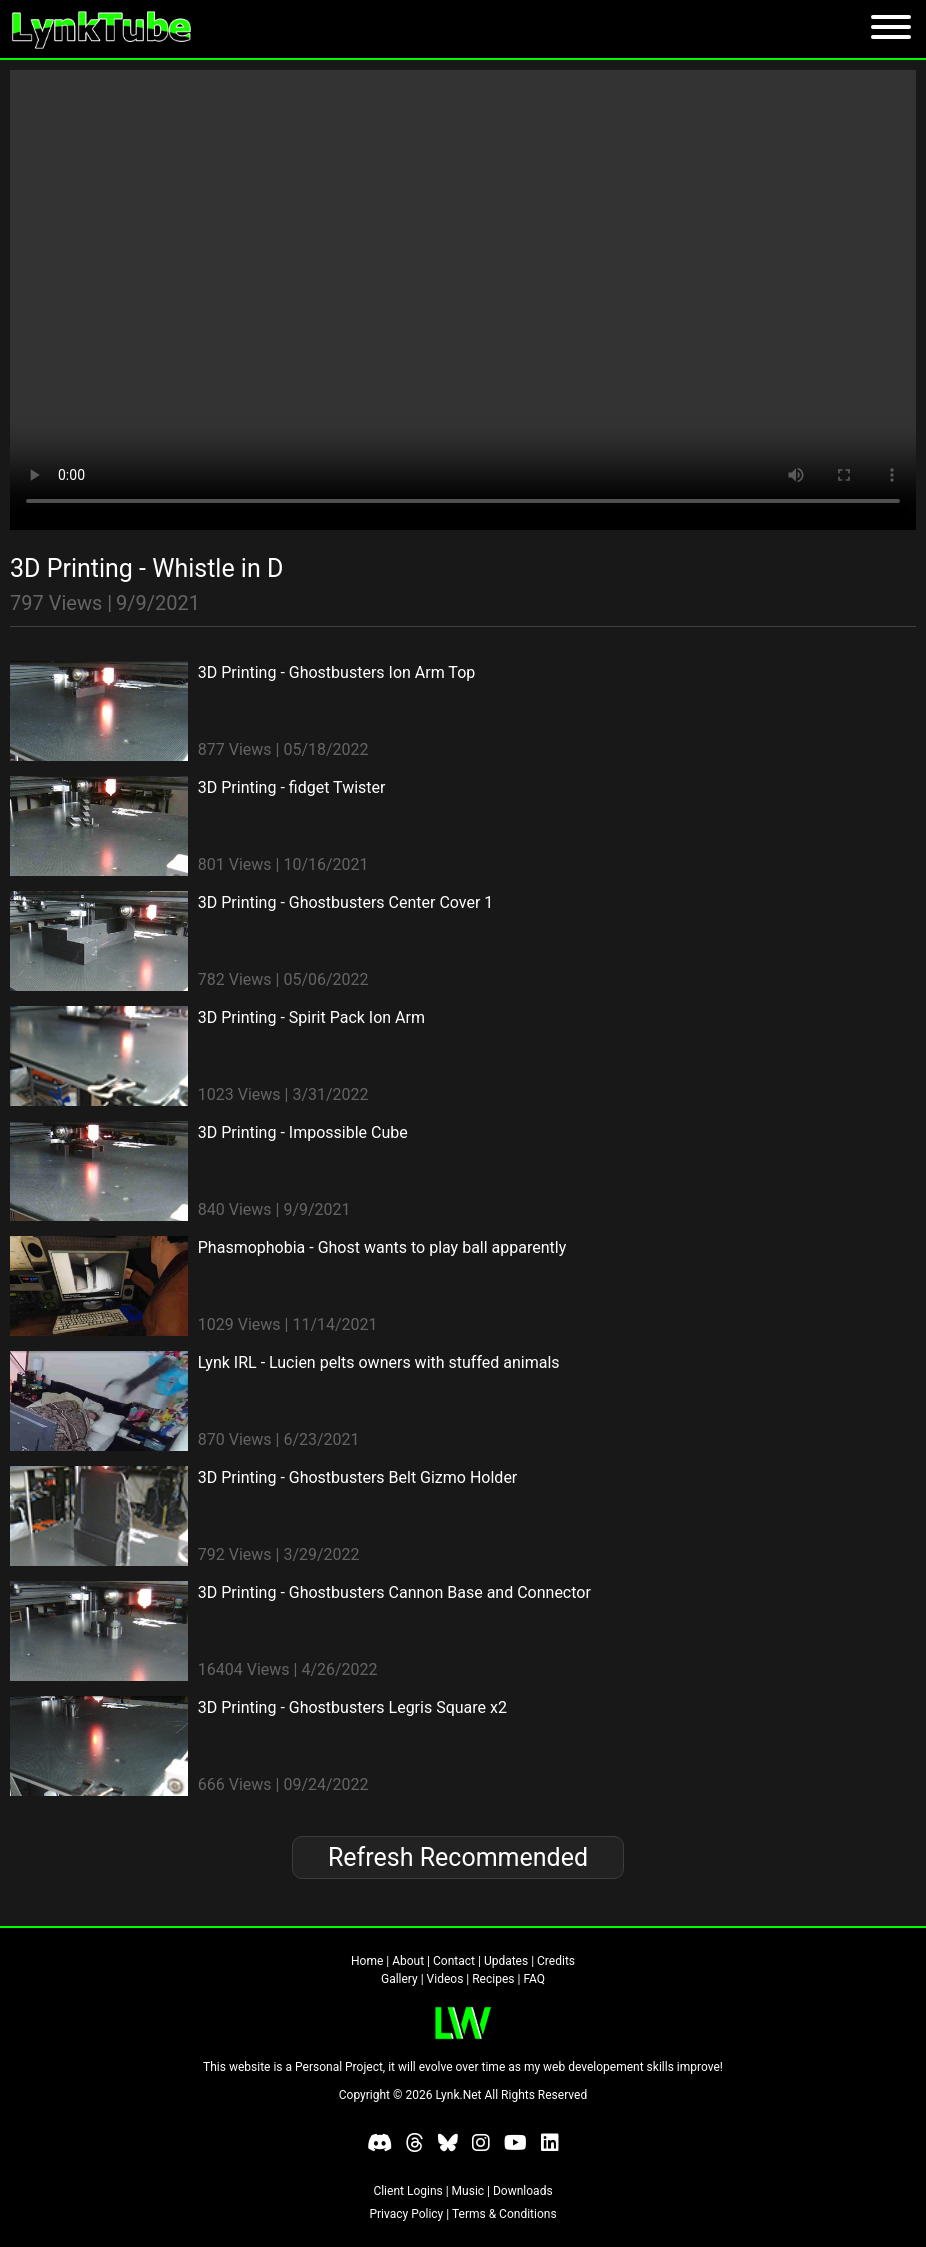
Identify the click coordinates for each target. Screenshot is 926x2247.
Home (367, 1961)
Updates (506, 1961)
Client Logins (407, 2191)
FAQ (534, 1979)
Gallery (399, 1979)
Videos (445, 1979)
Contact (454, 1961)
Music (468, 2191)
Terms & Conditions (504, 2214)
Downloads (523, 2191)
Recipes (493, 1979)
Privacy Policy (406, 2214)
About (408, 1961)
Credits (556, 1961)
